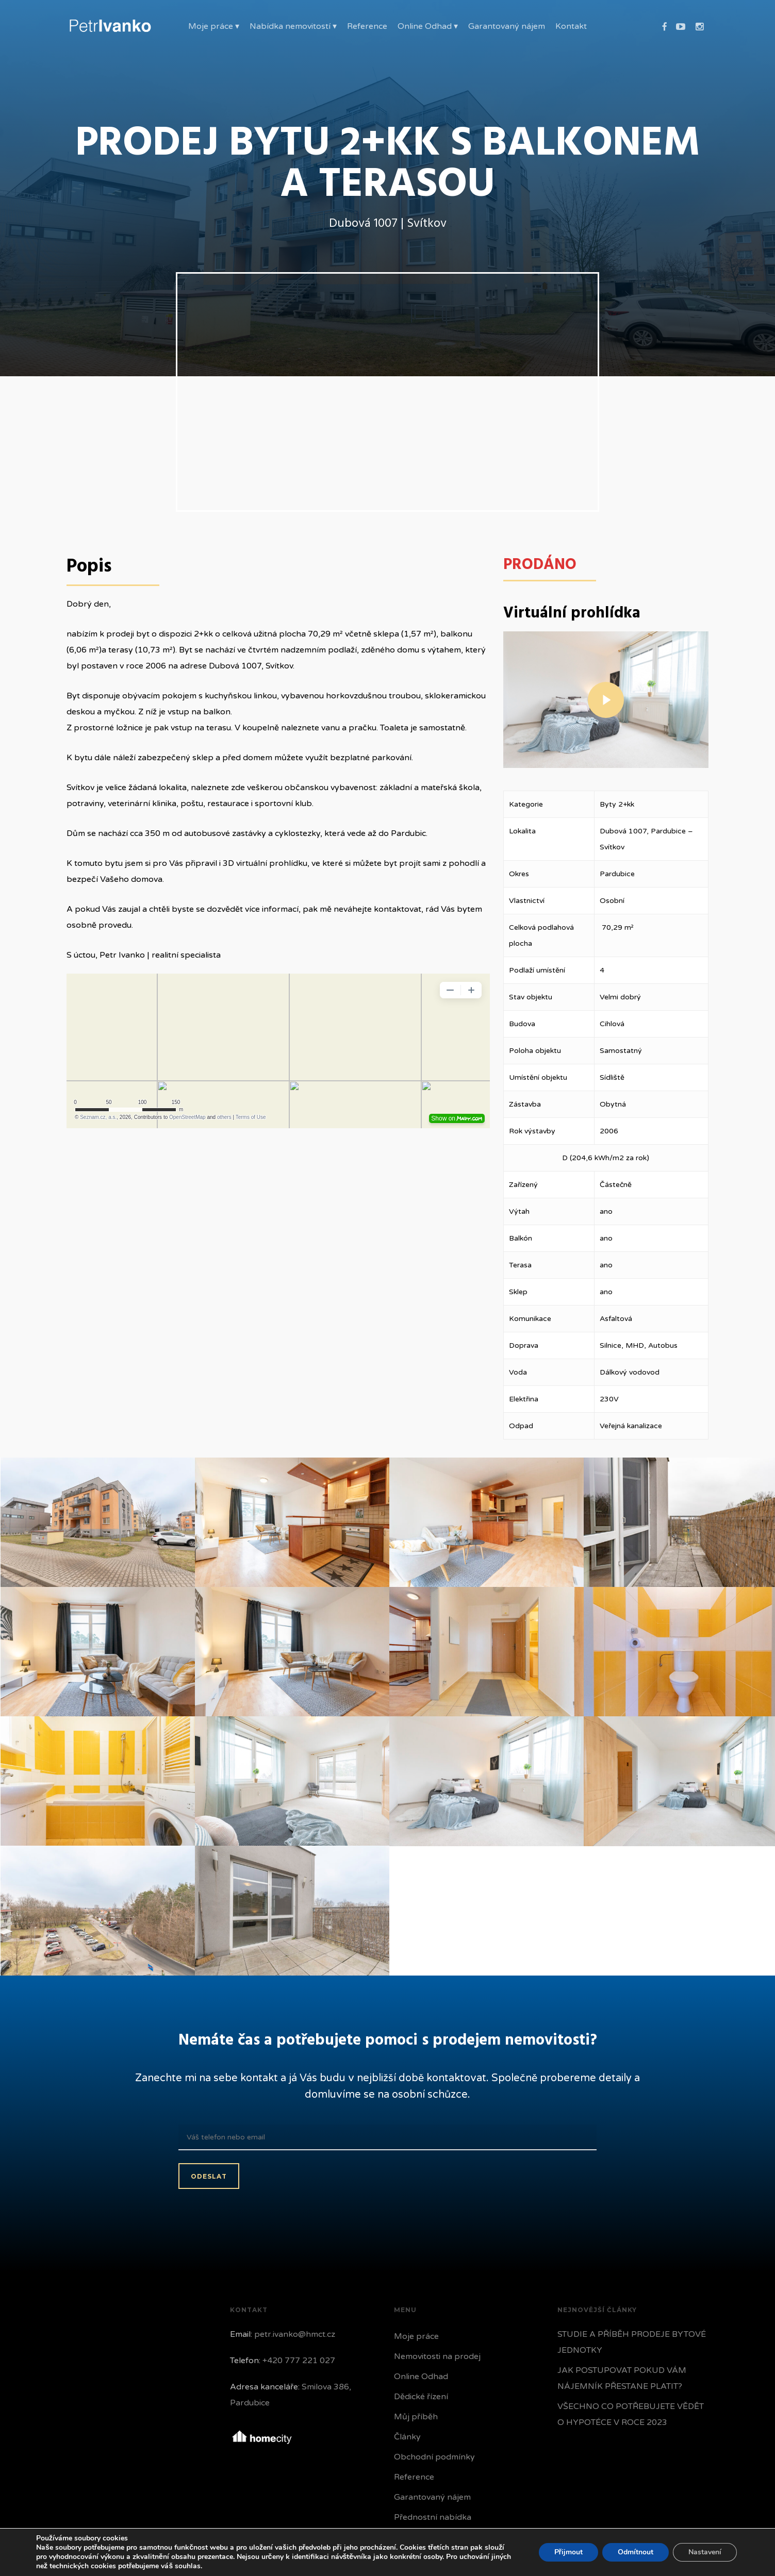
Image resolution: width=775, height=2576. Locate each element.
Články (407, 2437)
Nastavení (704, 2552)
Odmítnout (635, 2552)
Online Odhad (421, 2376)
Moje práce (416, 2336)
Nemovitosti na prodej (437, 2356)
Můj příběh (416, 2417)
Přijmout (568, 2552)
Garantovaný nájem (432, 2497)
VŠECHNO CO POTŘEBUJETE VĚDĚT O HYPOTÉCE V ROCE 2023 (630, 2414)
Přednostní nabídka (432, 2517)
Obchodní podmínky (434, 2457)
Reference (414, 2477)
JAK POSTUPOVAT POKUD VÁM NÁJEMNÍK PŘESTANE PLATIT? (621, 2378)
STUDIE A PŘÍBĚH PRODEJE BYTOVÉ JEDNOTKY (631, 2342)
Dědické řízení (421, 2396)
